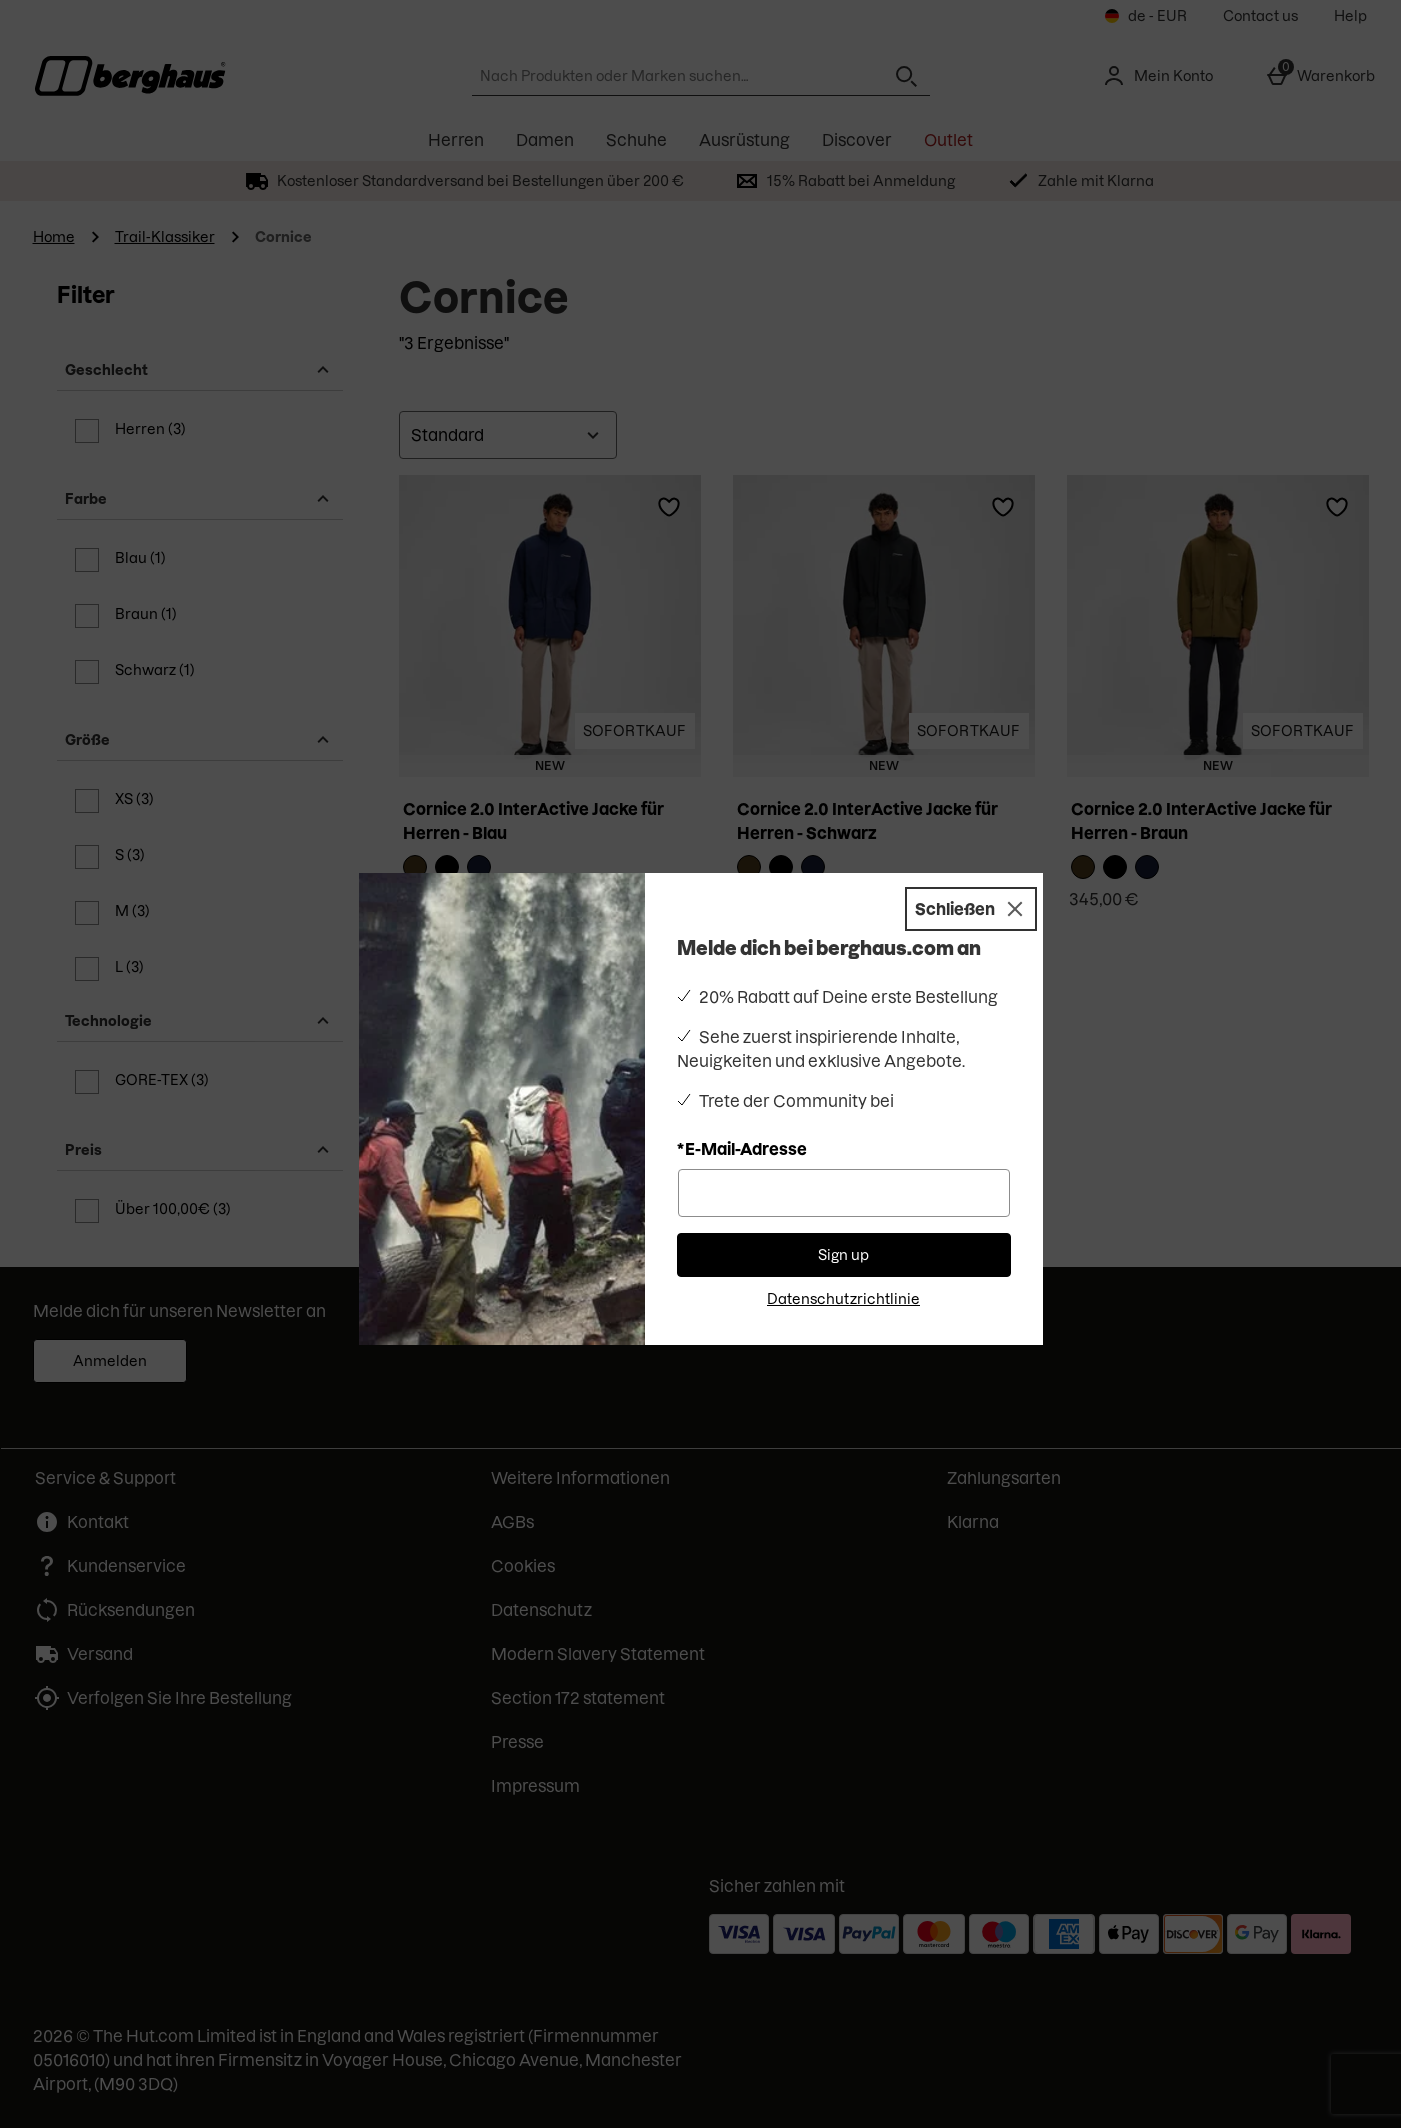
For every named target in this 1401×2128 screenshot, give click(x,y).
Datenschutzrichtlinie (843, 1299)
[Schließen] (971, 909)
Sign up (843, 1255)
